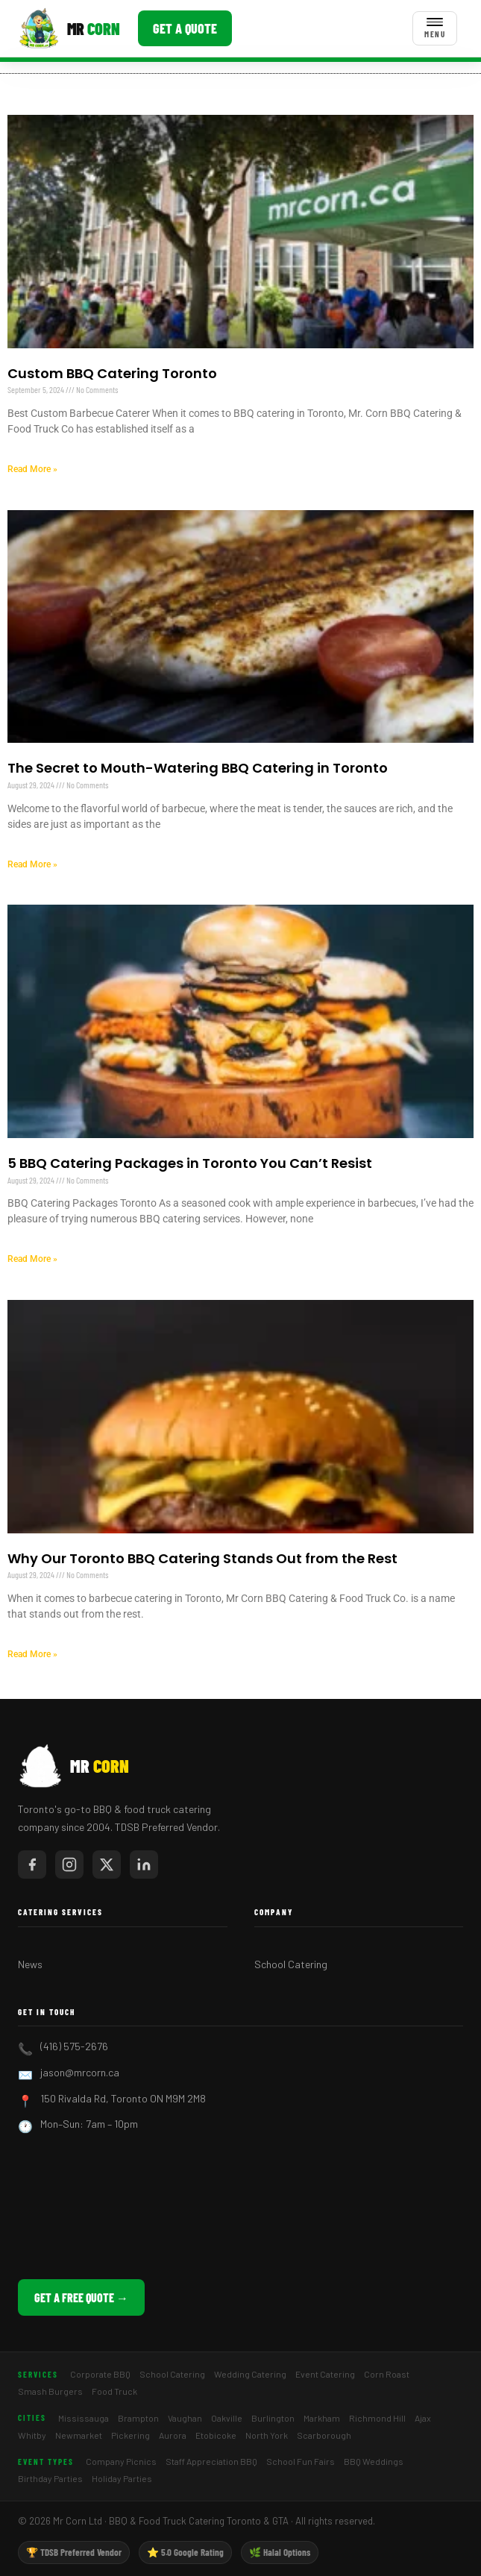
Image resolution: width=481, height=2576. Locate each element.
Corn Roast (386, 2374)
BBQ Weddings (373, 2461)
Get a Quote (185, 28)
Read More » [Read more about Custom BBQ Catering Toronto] (32, 469)
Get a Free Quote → (81, 2297)
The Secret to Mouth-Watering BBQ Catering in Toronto (197, 767)
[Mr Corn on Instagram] (69, 1864)
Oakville (226, 2418)
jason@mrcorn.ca (79, 2072)
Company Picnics (121, 2461)
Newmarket (78, 2435)
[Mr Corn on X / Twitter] (106, 1864)
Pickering (130, 2435)
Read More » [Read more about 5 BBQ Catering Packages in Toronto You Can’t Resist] (32, 1259)
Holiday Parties (122, 2478)
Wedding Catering (250, 2374)
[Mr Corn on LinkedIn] (144, 1864)
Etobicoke (215, 2435)
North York (266, 2435)
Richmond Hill (377, 2418)
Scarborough (324, 2435)
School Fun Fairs (300, 2461)
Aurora (172, 2435)
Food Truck (114, 2391)
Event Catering (325, 2374)
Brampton (138, 2418)
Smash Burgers (50, 2391)
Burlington (273, 2418)
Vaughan (185, 2418)
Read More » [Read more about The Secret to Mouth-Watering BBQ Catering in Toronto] (32, 864)
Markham (322, 2418)
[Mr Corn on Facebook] (32, 1864)
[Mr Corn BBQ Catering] (69, 28)
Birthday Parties (50, 2478)
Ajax (423, 2418)
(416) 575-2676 (74, 2046)
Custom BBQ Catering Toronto (112, 373)
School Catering (290, 1964)
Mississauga (83, 2418)
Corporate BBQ (100, 2374)
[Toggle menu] (434, 28)
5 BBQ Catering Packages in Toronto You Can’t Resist (189, 1163)
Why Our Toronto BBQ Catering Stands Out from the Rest (202, 1558)
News (30, 1964)
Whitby (32, 2435)
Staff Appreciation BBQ (211, 2461)
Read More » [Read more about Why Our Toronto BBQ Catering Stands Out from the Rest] (32, 1654)
